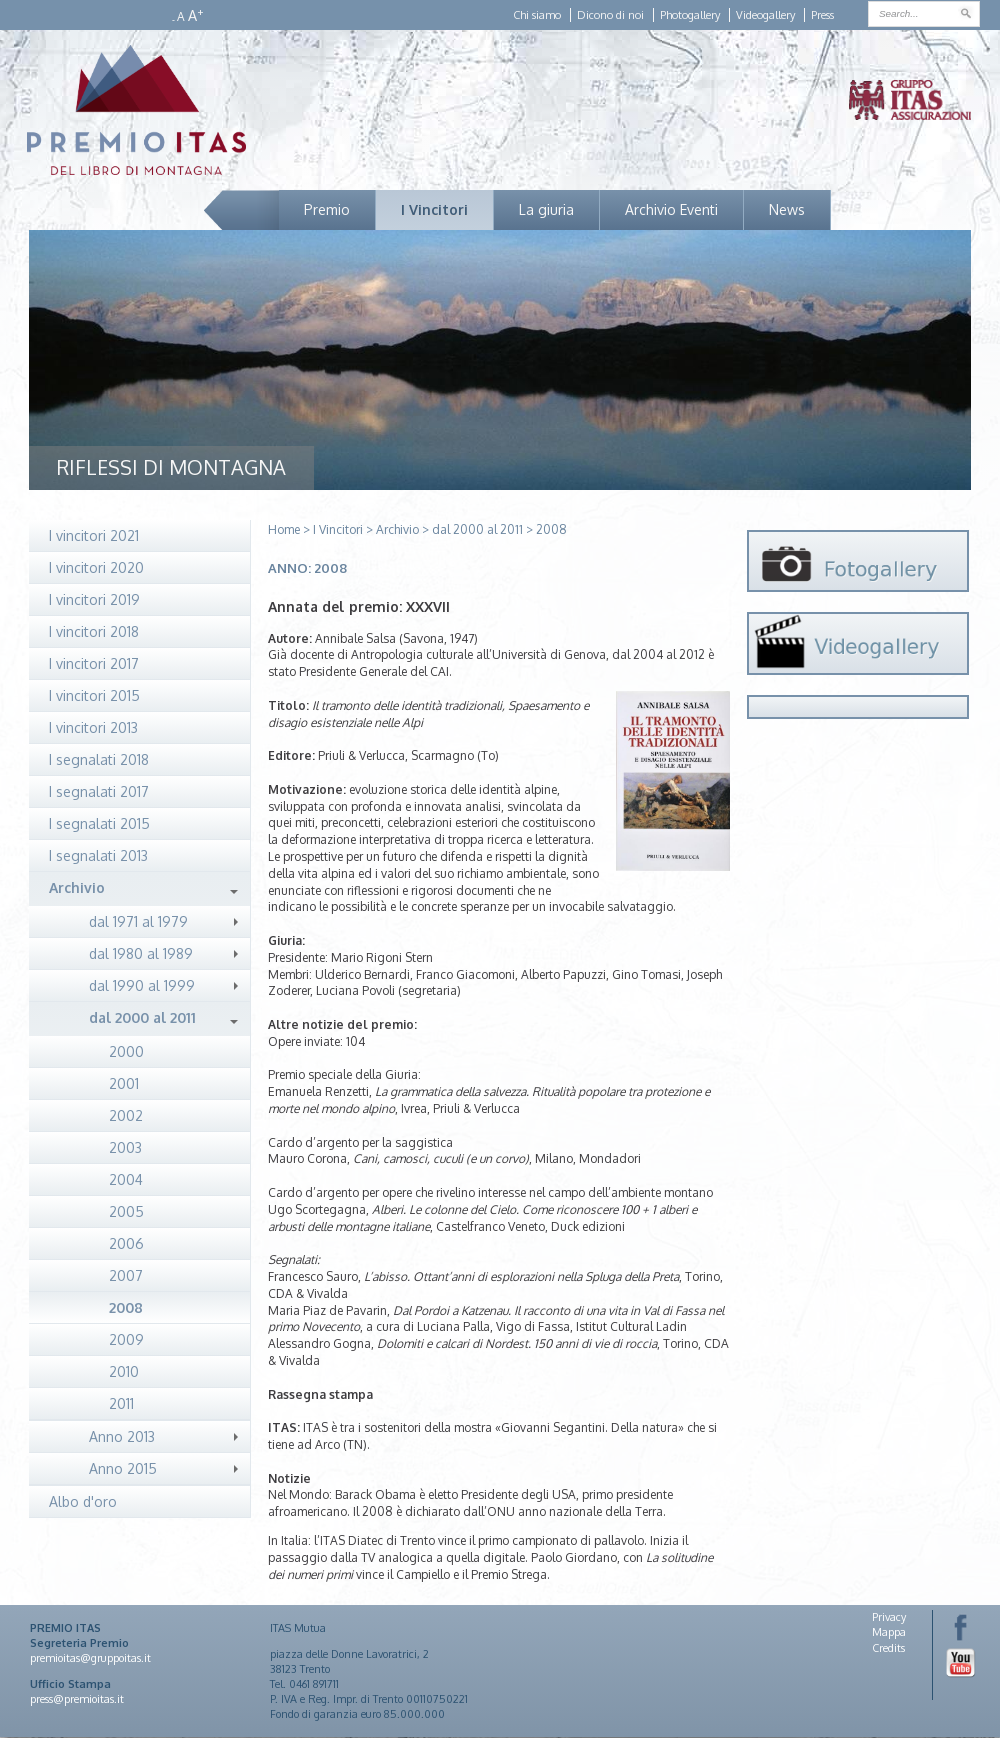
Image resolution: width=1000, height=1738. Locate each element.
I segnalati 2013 (98, 855)
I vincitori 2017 (94, 663)
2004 (126, 1179)
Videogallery (765, 15)
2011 (121, 1403)
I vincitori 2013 (93, 727)
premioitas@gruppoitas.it (90, 1658)
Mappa (889, 1632)
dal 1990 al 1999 (142, 985)
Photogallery (690, 15)
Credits (888, 1648)
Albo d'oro (83, 1501)
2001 (124, 1083)
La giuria (546, 209)
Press (822, 15)
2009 (126, 1339)
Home (284, 529)
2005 (126, 1211)
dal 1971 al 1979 (138, 921)
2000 (126, 1051)
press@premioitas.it (77, 1699)
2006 (126, 1243)
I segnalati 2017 (99, 791)
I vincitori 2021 (94, 535)
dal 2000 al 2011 (142, 1017)
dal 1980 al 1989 (141, 953)
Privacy (889, 1617)
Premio (327, 209)
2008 (126, 1307)
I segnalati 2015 (99, 823)
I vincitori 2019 (94, 599)
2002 (126, 1115)
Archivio (77, 887)
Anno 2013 (122, 1436)
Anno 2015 (123, 1468)
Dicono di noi (610, 15)
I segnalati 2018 (99, 759)
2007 (126, 1275)
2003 (125, 1147)
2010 (124, 1371)
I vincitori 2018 (94, 631)
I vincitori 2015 (94, 695)
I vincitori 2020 (96, 567)
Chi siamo (537, 15)
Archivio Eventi (671, 209)
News (787, 209)
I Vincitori (434, 209)
